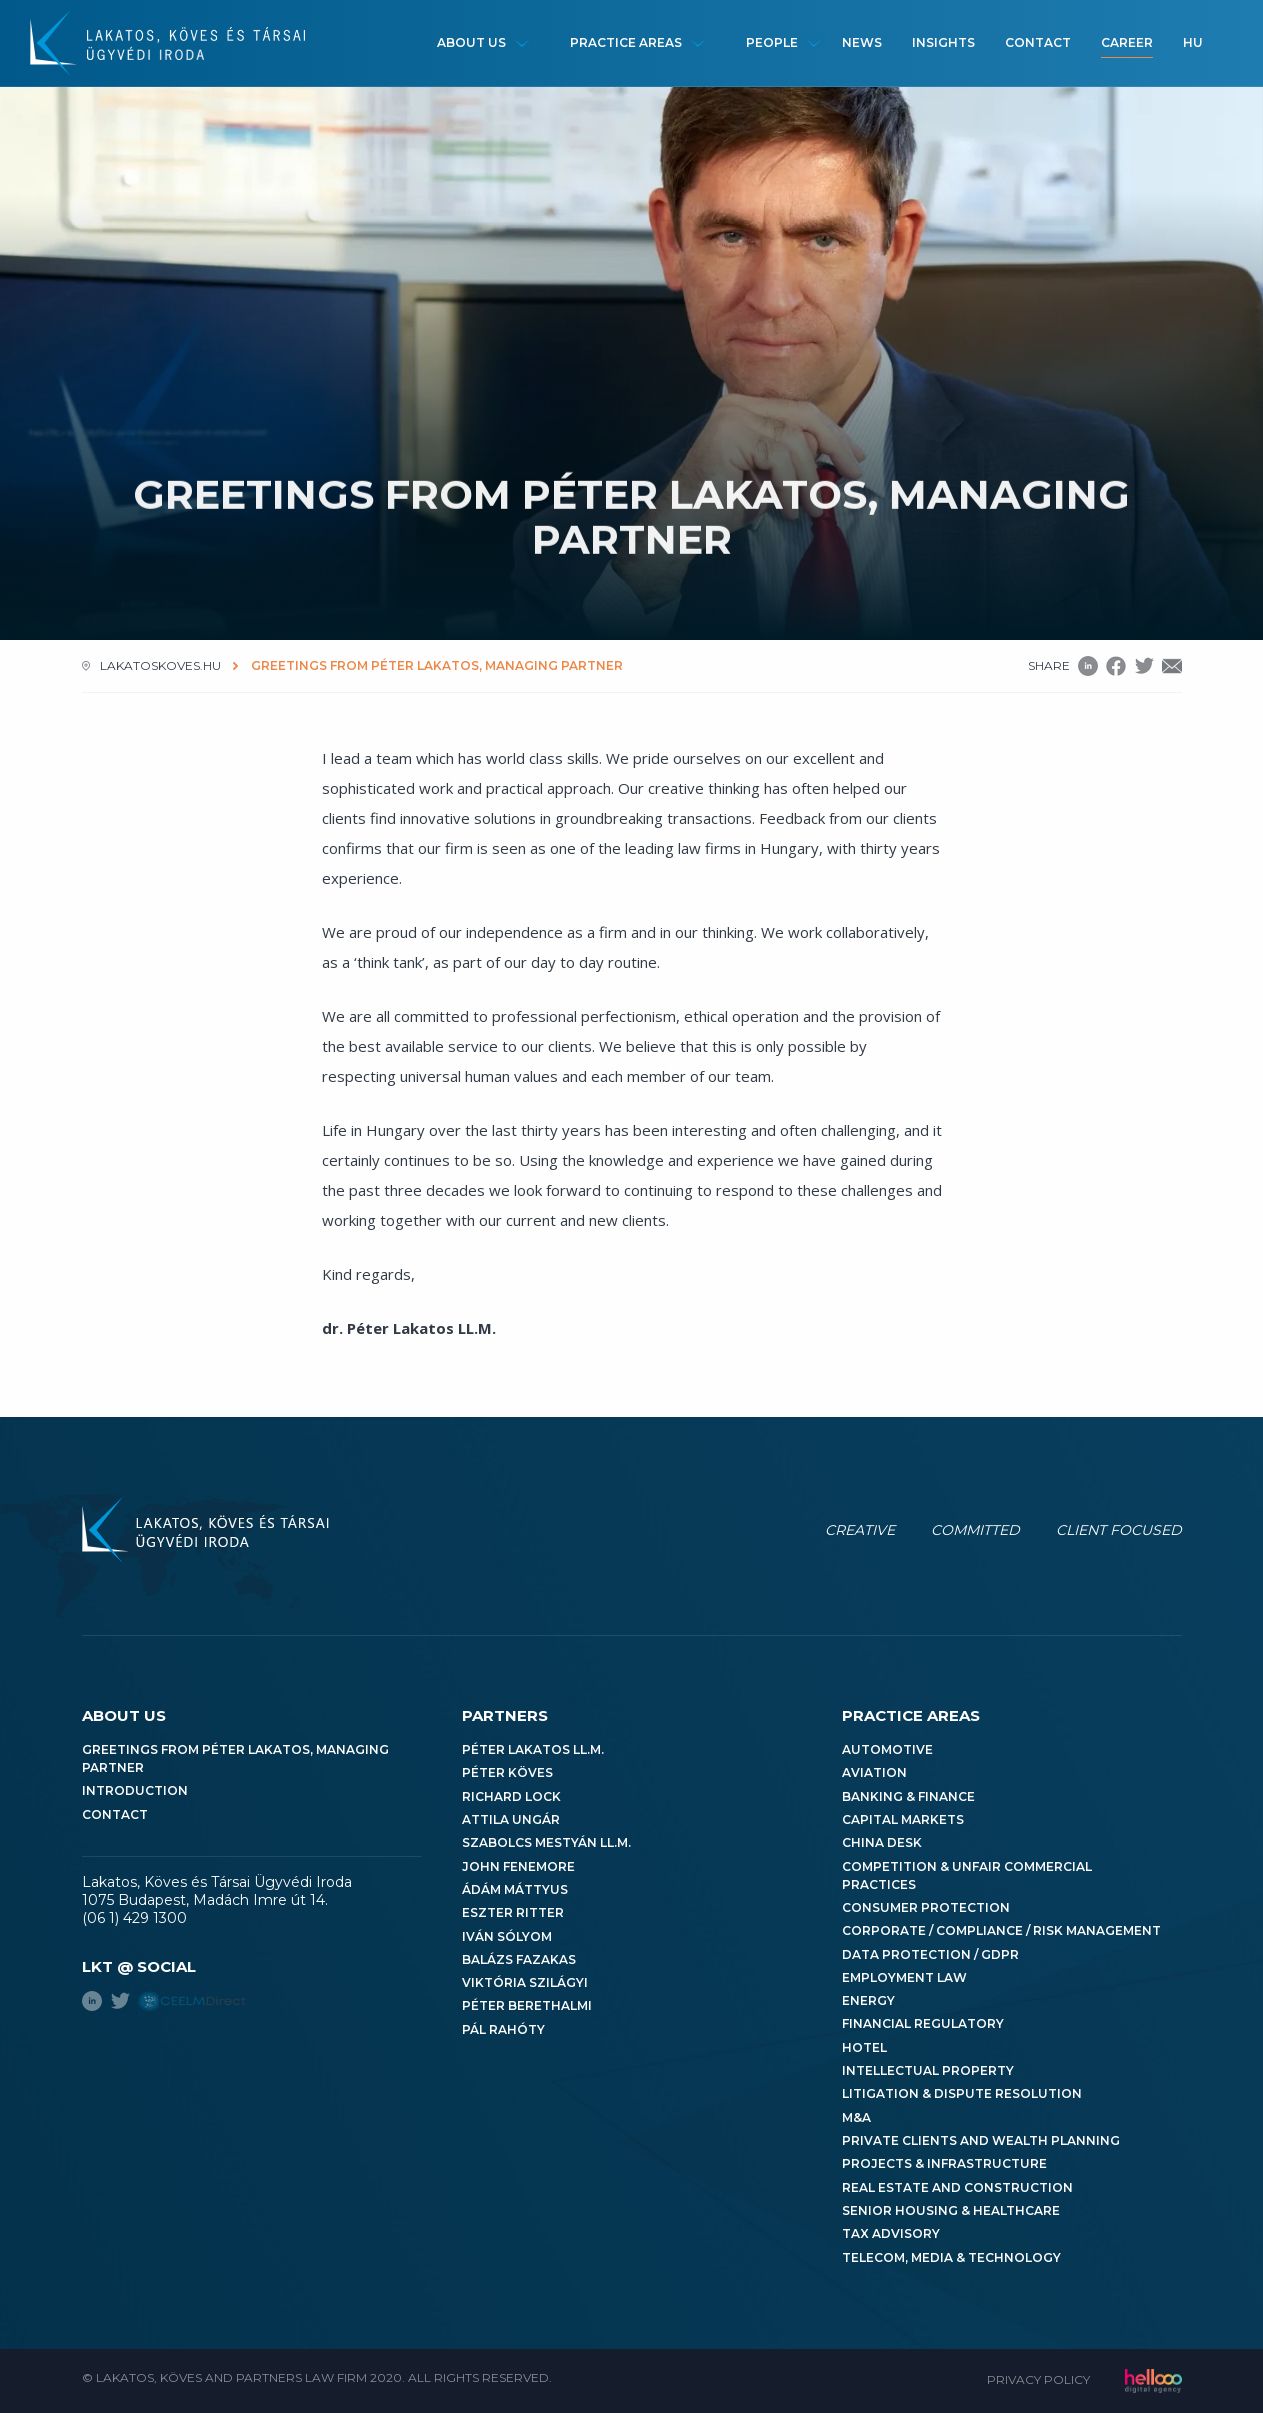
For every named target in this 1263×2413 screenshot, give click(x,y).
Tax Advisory (891, 2233)
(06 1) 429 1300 (134, 1918)
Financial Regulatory (923, 2023)
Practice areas (626, 42)
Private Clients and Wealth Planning (981, 2140)
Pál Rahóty (503, 2029)
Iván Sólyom (507, 1936)
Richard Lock (511, 1796)
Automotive (887, 1749)
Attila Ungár (511, 1819)
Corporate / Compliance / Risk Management (1001, 1930)
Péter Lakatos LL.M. (533, 1749)
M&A (856, 2117)
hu (1193, 42)
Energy (868, 2000)
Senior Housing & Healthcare (951, 2210)
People (772, 42)
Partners (505, 1715)
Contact (1038, 42)
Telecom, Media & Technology (951, 2257)
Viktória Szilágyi (525, 1982)
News (862, 42)
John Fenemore (518, 1866)
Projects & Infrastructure (944, 2163)
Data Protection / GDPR (930, 1954)
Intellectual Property (928, 2070)
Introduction (135, 1790)
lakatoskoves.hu (160, 665)
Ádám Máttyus (515, 1889)
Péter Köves (507, 1772)
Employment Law (904, 1977)
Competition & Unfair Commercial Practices (967, 1875)
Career (1127, 42)
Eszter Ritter (513, 1912)
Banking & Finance (908, 1796)
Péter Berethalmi (527, 2005)
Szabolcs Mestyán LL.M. (546, 1842)
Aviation (874, 1772)
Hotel (864, 2047)
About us (471, 42)
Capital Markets (903, 1819)
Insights (943, 42)
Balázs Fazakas (519, 1959)
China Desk (882, 1842)
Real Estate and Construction (957, 2187)
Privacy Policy (1038, 2379)
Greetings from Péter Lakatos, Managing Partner (235, 1758)
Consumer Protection (926, 1907)
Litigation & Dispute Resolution (962, 2093)
